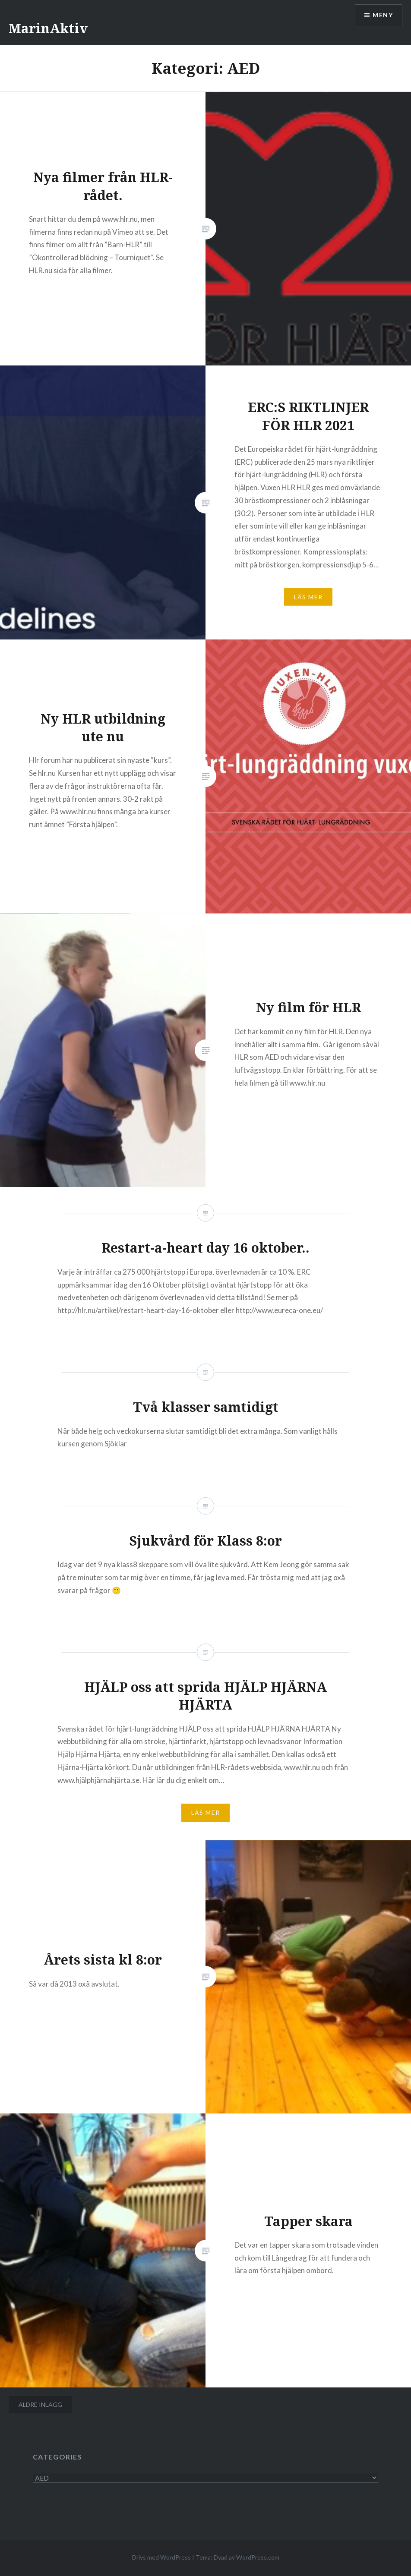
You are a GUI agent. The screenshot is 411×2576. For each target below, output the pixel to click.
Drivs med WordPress (161, 2557)
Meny (383, 15)
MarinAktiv (48, 28)
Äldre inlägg (40, 2404)
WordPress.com (257, 2557)
